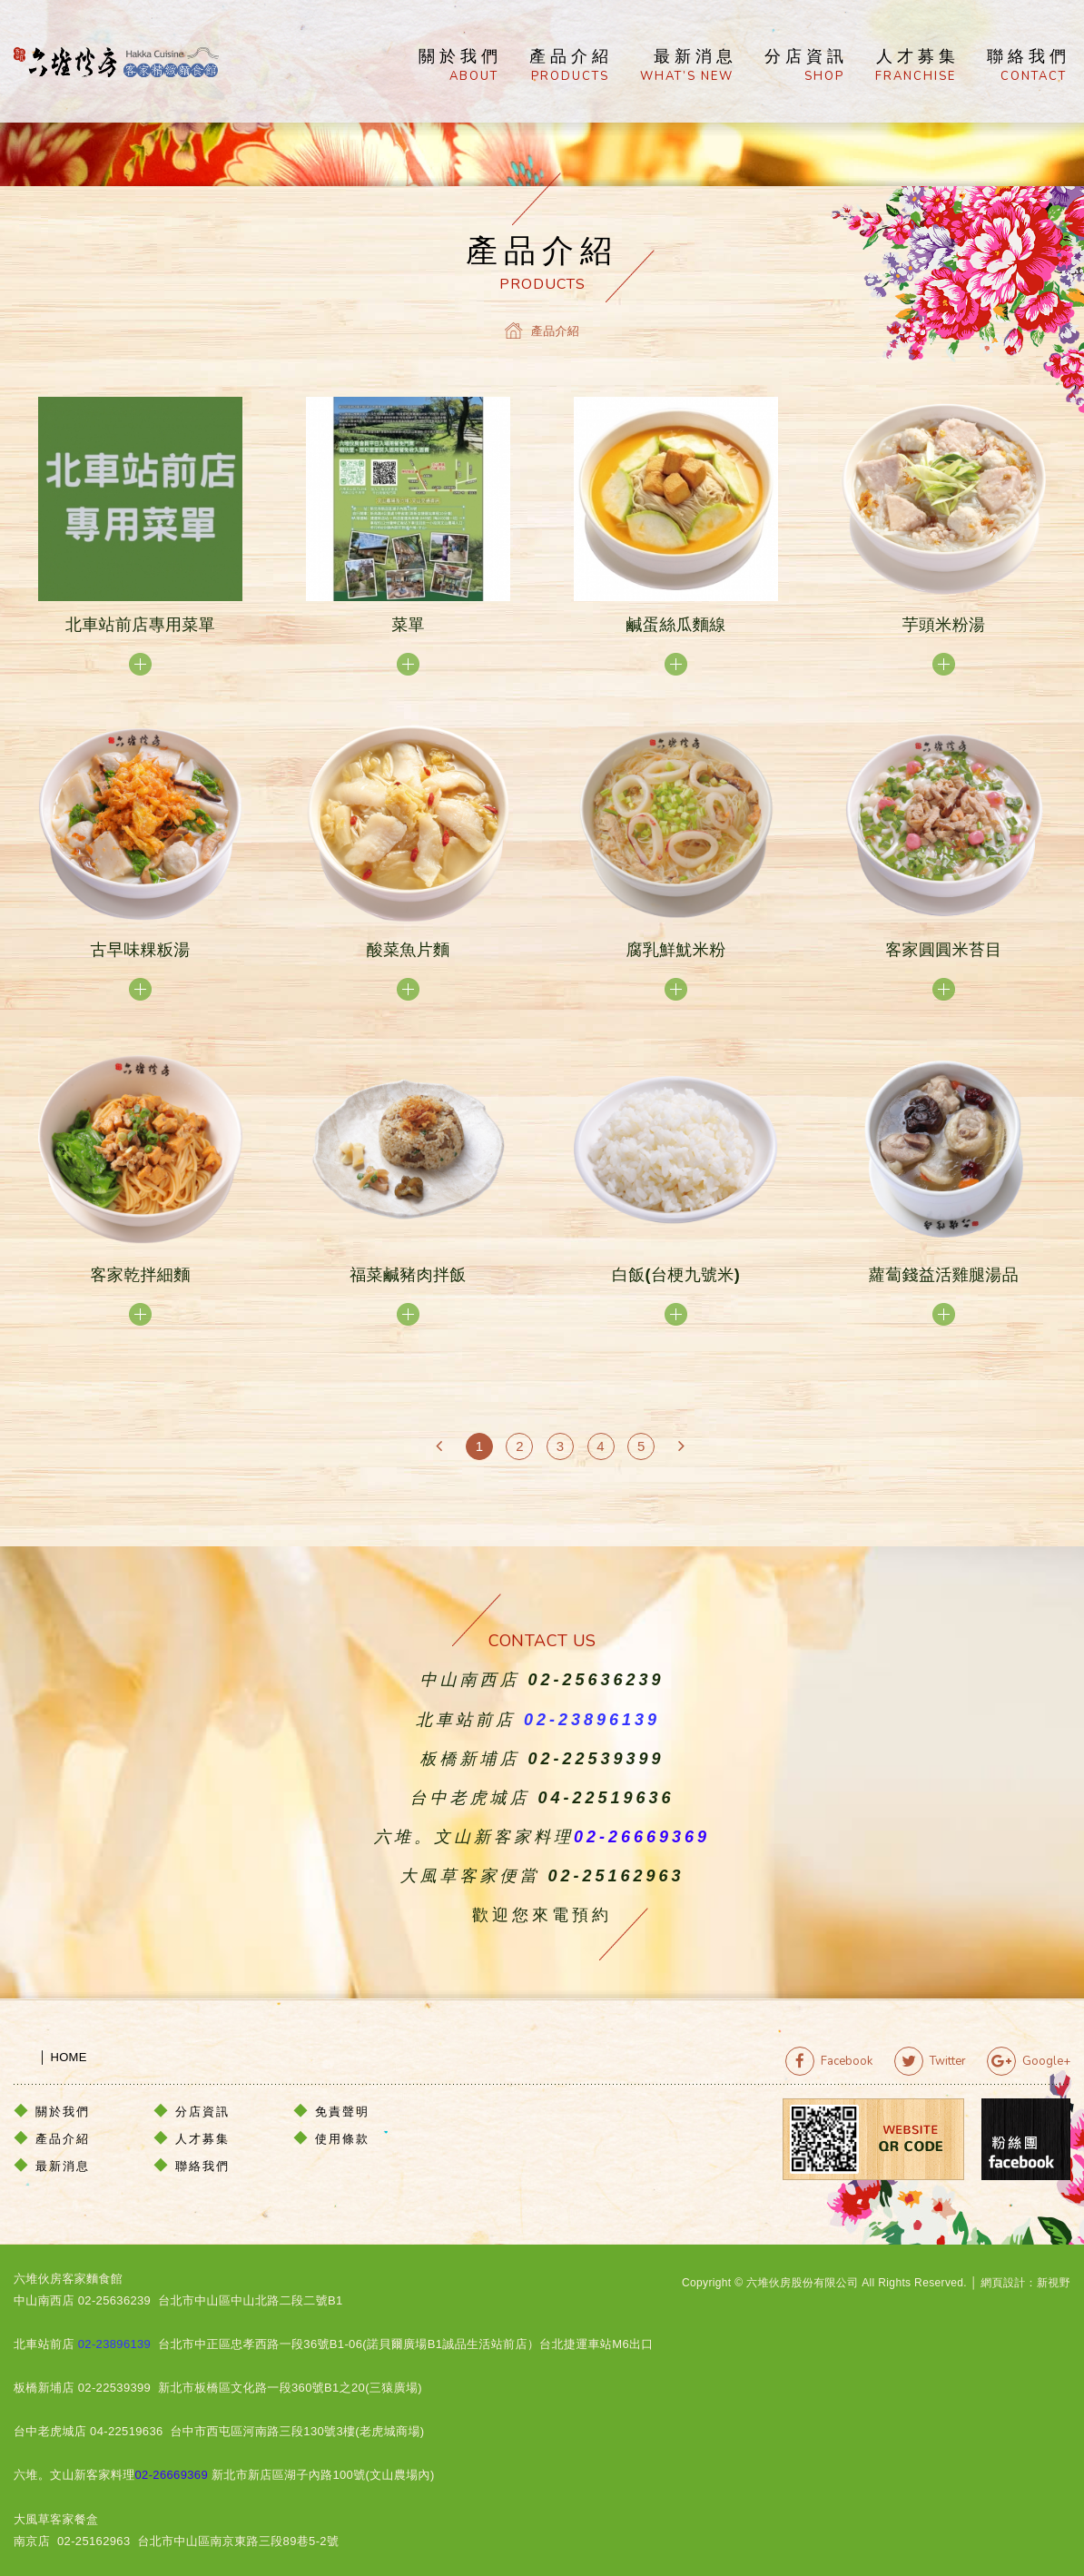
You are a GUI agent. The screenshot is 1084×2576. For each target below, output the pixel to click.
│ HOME (50, 2057)
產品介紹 (571, 65)
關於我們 (460, 65)
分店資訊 (806, 65)
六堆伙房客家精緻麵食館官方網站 (116, 62)
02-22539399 (595, 1759)
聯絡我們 (1028, 65)
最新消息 (688, 65)
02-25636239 (595, 1680)
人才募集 (917, 65)
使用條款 (342, 2139)
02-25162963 (615, 1876)
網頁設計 (1003, 2282)
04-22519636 (605, 1798)
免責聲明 (342, 2111)
